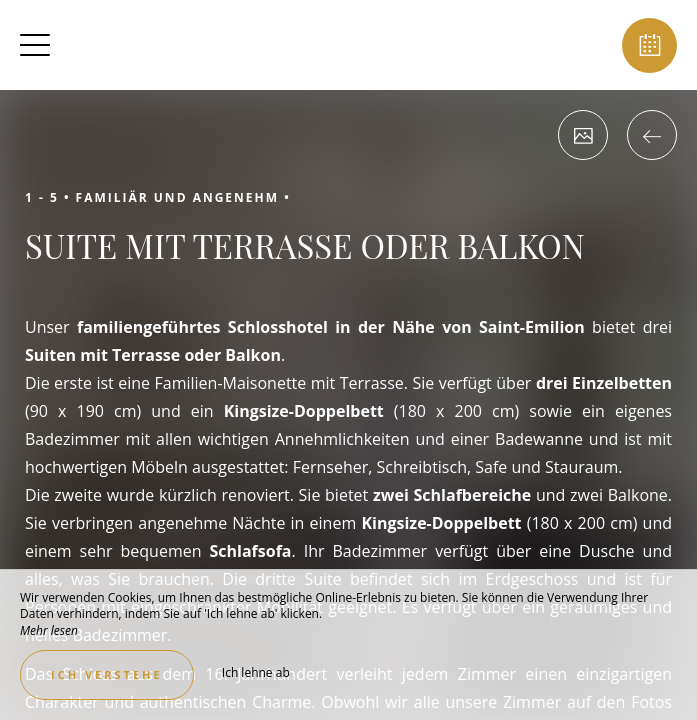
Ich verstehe (107, 674)
